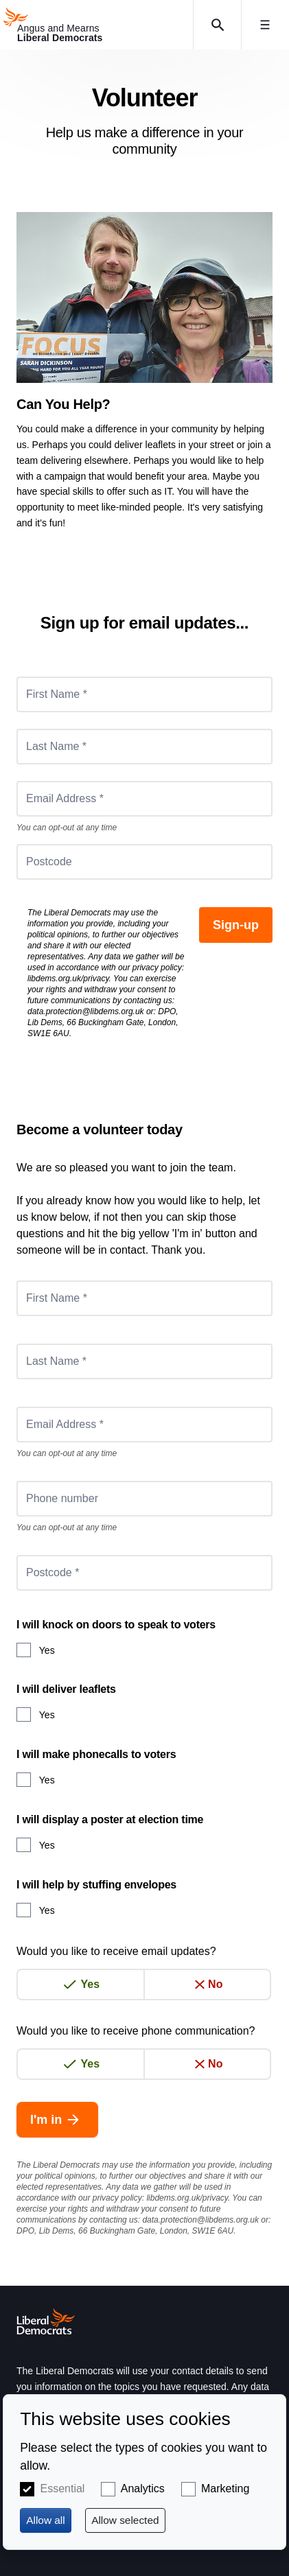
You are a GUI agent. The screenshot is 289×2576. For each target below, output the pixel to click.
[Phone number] (144, 1499)
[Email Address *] (144, 799)
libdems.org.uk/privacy (68, 978)
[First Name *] (144, 694)
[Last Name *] (144, 746)
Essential (62, 2488)
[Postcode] (144, 862)
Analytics (143, 2488)
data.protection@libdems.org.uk (85, 1011)
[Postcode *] (144, 1573)
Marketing (225, 2488)
